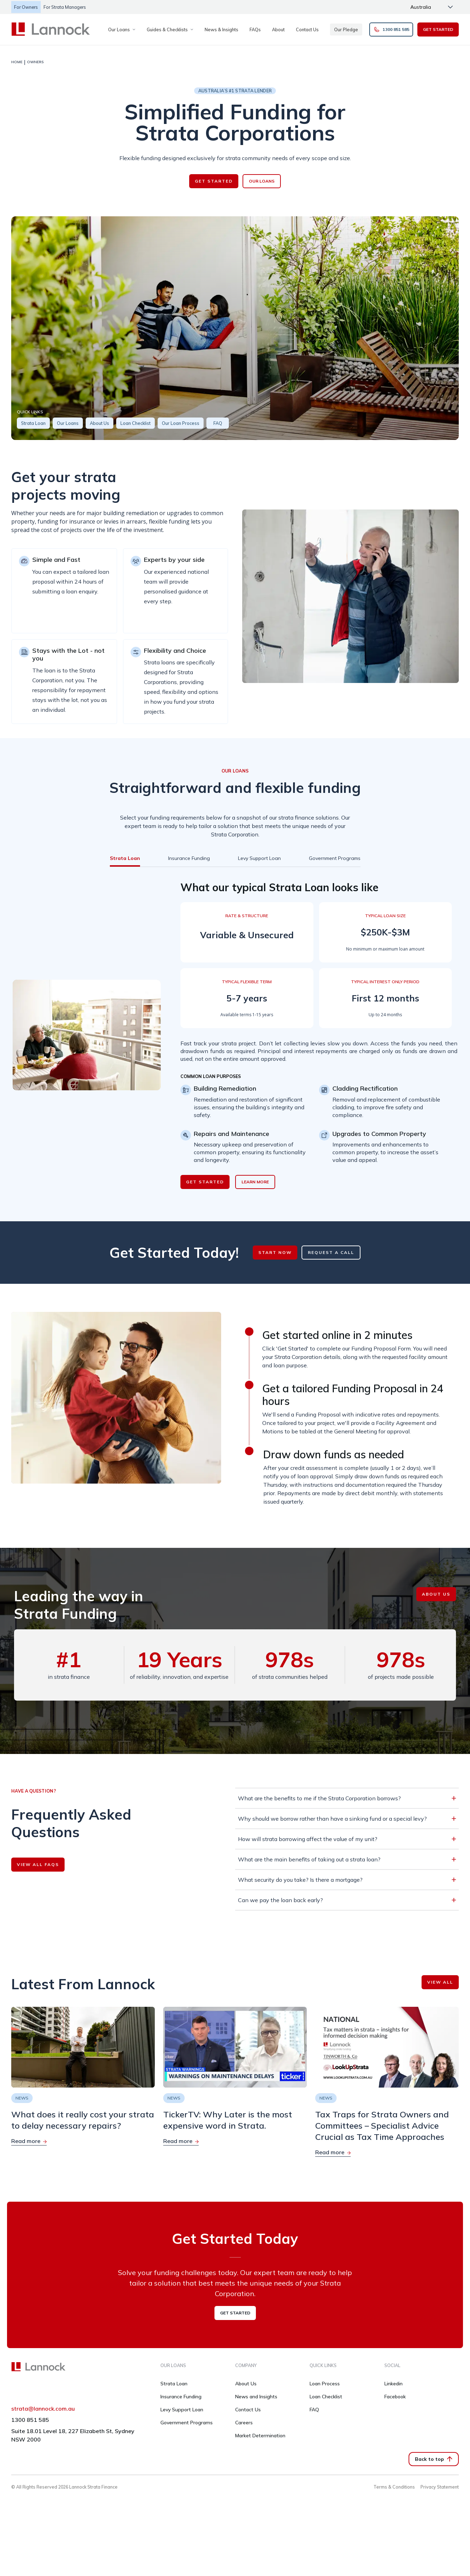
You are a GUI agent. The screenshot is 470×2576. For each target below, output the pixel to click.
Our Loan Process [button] (180, 423)
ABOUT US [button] (436, 1594)
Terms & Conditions (394, 2487)
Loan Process (325, 2383)
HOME (16, 62)
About (278, 29)
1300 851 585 (30, 2419)
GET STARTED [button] (438, 29)
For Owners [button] (26, 7)
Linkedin (393, 2383)
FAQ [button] (217, 423)
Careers (244, 2422)
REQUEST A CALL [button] (331, 1252)
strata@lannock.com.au (43, 2408)
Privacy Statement (440, 2487)
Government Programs (186, 2422)
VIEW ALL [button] (440, 1982)
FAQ (314, 2409)
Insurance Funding (180, 2396)
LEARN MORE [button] (255, 1181)
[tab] (125, 858)
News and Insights (256, 2396)
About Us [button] (99, 423)
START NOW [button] (275, 1252)
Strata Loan (173, 2383)
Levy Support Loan (181, 2409)
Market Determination (260, 2435)
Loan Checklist (326, 2396)
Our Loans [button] (68, 423)
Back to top (433, 2459)
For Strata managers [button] (65, 7)
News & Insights (221, 29)
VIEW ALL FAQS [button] (38, 1864)
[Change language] (432, 7)
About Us (246, 2383)
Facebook (395, 2396)
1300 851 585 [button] (391, 29)
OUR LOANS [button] (261, 181)
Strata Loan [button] (33, 423)
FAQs (255, 29)
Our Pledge (346, 29)
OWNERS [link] (35, 62)
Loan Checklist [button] (135, 423)
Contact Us (307, 29)
